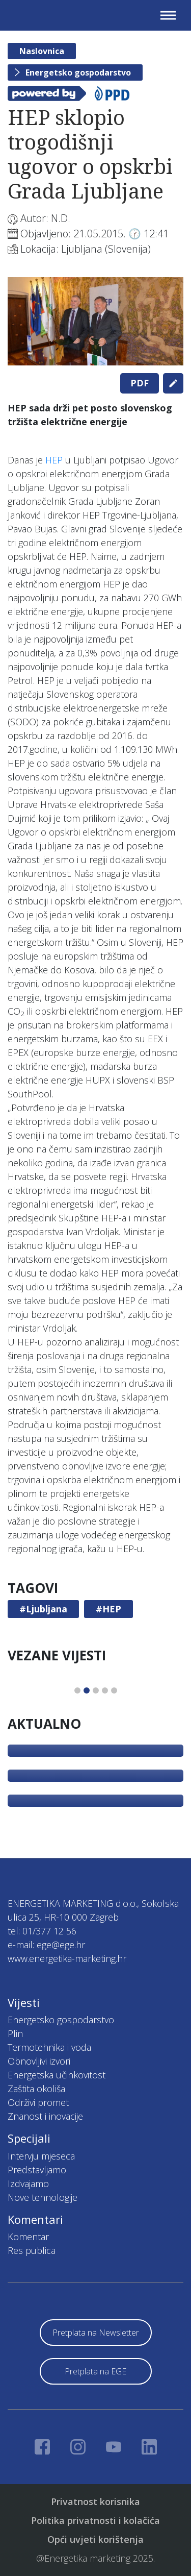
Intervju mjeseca (41, 2156)
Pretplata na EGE (95, 2371)
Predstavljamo (37, 2170)
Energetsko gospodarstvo (78, 72)
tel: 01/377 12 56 (42, 1931)
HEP (54, 460)
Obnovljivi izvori (39, 2061)
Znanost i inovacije (45, 2116)
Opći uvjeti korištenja (95, 2539)
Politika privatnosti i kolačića (95, 2520)
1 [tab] (77, 1690)
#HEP (108, 1609)
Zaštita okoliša (36, 2088)
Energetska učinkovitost (56, 2075)
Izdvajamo (28, 2183)
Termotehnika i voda (49, 2047)
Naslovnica (41, 51)
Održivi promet (38, 2102)
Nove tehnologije (42, 2197)
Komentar (28, 2236)
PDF (139, 383)
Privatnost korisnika (95, 2501)
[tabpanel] (95, 321)
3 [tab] (96, 1690)
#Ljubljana (43, 1609)
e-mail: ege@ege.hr (46, 1945)
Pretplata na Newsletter (95, 2332)
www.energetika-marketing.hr (67, 1958)
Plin (15, 2033)
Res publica (32, 2250)
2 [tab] (87, 1690)
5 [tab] (114, 1690)
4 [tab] (105, 1690)
